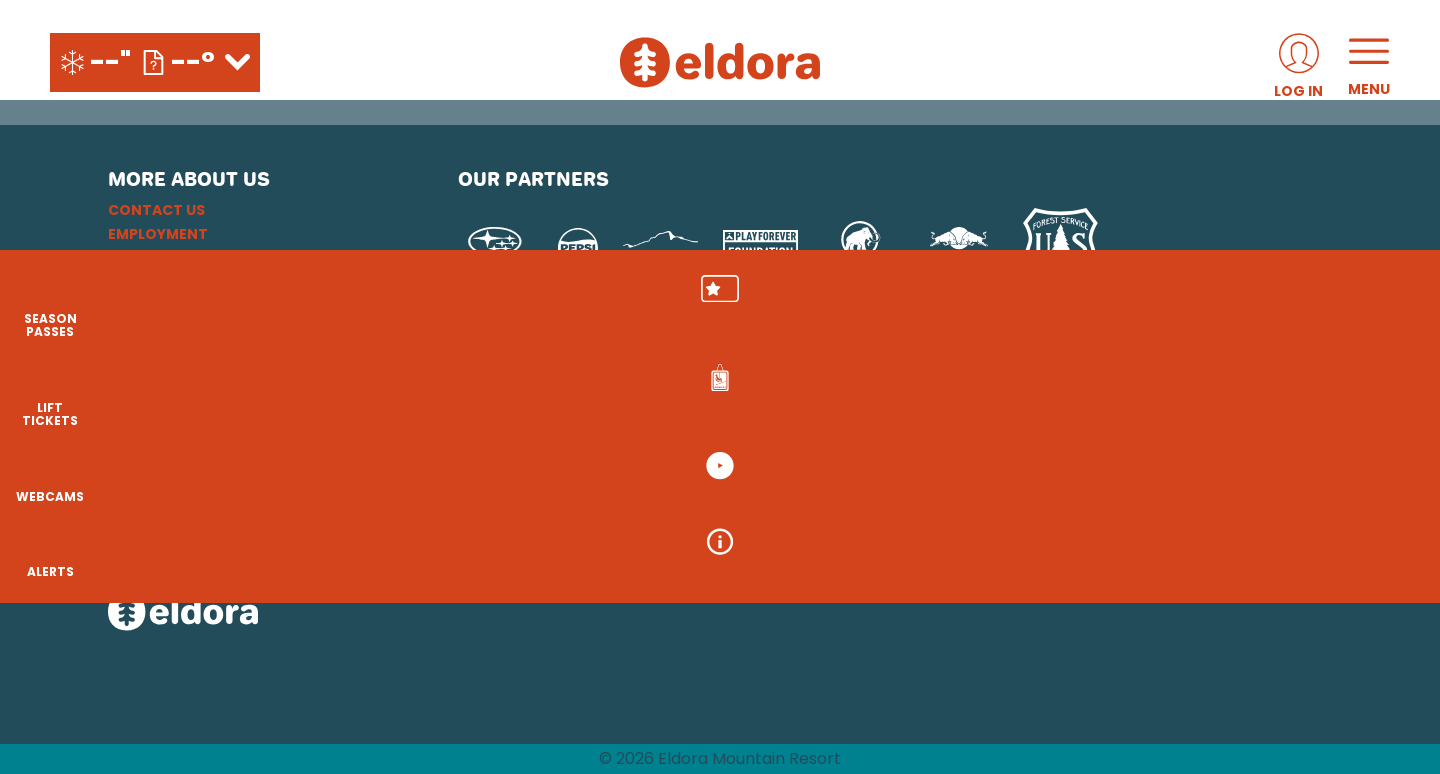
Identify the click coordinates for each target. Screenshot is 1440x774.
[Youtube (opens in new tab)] (238, 450)
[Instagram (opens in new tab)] (128, 450)
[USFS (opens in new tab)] (1060, 248)
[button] (1390, 310)
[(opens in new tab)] (1298, 62)
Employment (158, 234)
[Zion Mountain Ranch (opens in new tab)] (1056, 503)
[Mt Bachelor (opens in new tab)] (917, 446)
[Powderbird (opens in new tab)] (1184, 447)
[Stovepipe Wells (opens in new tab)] (810, 503)
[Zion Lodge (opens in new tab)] (941, 503)
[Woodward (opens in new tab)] (516, 503)
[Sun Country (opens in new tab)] (661, 503)
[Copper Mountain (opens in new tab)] (721, 447)
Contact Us (156, 210)
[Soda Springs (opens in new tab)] (1086, 446)
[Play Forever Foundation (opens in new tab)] (760, 248)
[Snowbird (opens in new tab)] (1007, 446)
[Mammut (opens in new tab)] (860, 248)
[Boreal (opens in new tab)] (615, 446)
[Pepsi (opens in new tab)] (578, 248)
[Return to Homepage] (720, 62)
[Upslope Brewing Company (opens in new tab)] (660, 248)
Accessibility (161, 330)
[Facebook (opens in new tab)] (183, 450)
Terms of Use (159, 306)
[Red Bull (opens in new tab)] (960, 248)
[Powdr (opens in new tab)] (504, 446)
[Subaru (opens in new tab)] (495, 248)
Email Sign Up (159, 258)
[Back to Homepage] (258, 613)
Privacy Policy (166, 282)
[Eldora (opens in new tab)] (826, 447)
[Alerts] (1390, 580)
